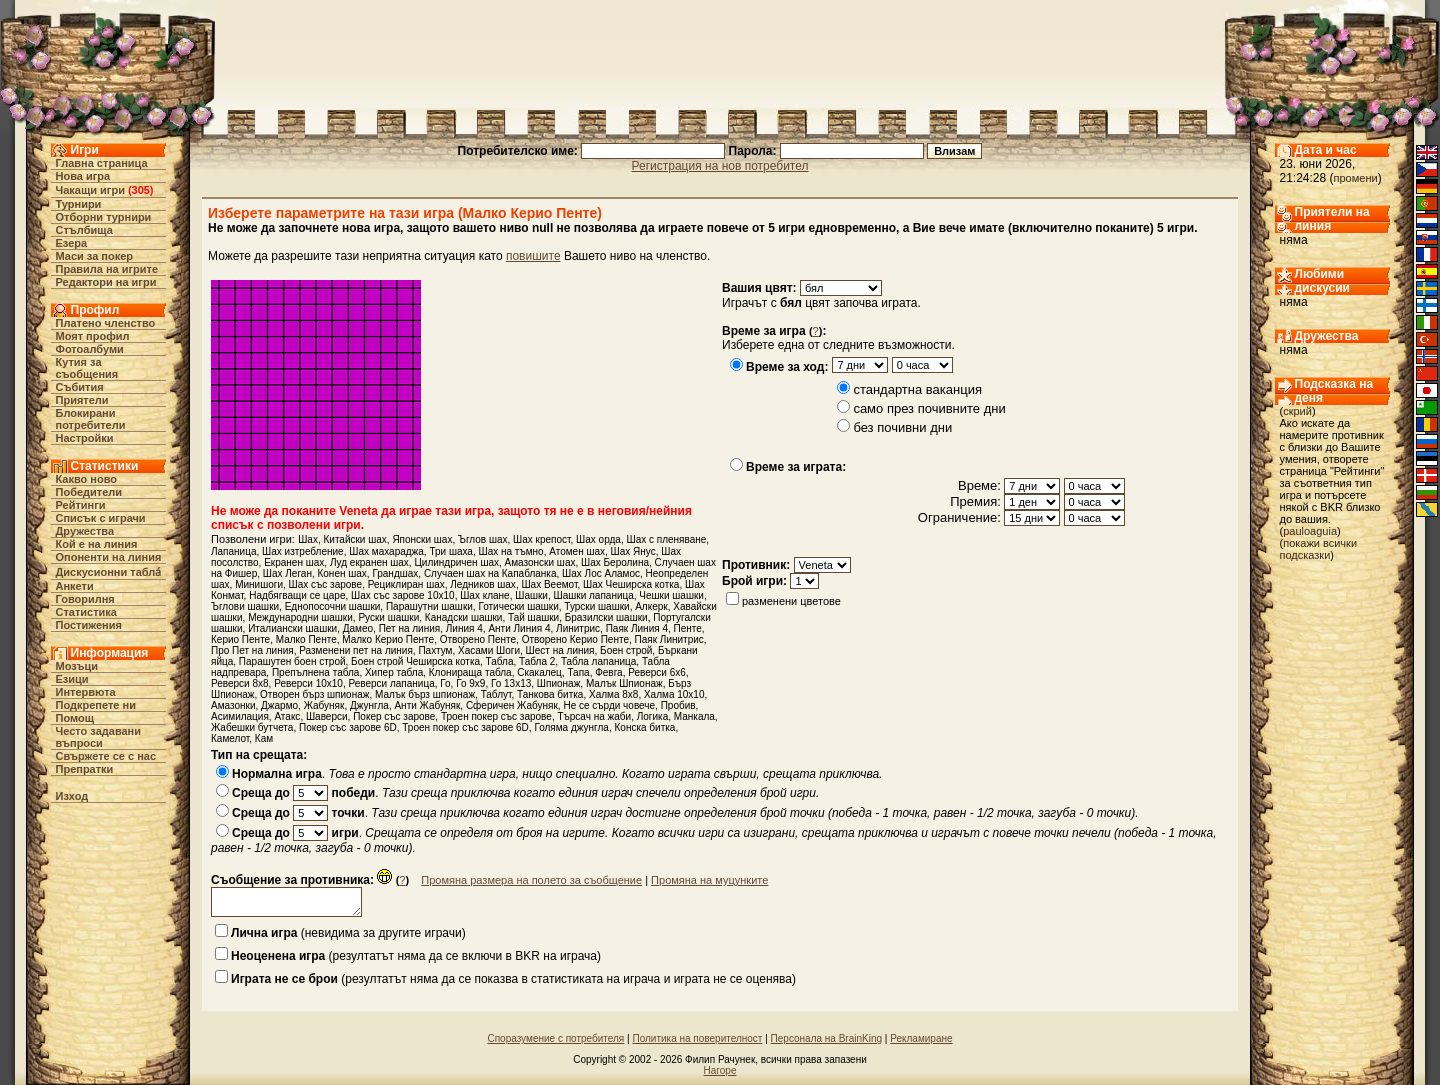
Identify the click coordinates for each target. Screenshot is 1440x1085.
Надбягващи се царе (297, 595)
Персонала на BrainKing (826, 1038)
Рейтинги (81, 505)
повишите (533, 256)
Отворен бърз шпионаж (314, 694)
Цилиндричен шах (456, 562)
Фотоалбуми (90, 349)
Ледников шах (483, 584)
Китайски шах (354, 539)
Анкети (75, 586)
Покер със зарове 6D (348, 727)
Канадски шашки (464, 617)
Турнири (79, 204)
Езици (72, 679)
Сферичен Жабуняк (512, 705)
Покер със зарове (394, 716)
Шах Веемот (549, 584)
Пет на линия (410, 628)
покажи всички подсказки (1319, 549)
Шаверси (327, 716)
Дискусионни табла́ (109, 572)
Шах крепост (541, 539)
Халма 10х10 (674, 694)
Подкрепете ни (96, 705)
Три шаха (451, 551)
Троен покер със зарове (496, 716)
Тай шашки (533, 617)
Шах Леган (287, 573)
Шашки (531, 595)
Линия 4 (464, 628)
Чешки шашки (671, 595)
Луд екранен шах (369, 562)
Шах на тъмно (511, 551)
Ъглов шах (483, 539)
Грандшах (395, 573)
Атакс (287, 716)
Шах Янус (633, 551)
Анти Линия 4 (519, 628)
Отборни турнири (104, 217)
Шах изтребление (303, 551)
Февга (608, 672)
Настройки (85, 438)
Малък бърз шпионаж (425, 694)
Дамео (358, 628)
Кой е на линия (97, 544)
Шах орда (598, 539)
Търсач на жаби (594, 716)
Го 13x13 (511, 683)
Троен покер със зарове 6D (465, 727)
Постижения (89, 625)
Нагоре (720, 1070)
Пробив (678, 705)
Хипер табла (394, 672)
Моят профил (93, 336)
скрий (1297, 411)
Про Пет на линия (252, 650)
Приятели (82, 400)
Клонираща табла (470, 672)
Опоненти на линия (109, 557)
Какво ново (87, 479)
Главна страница (102, 163)
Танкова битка (550, 694)
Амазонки (233, 705)
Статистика (87, 612)
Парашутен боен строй (292, 661)
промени (1356, 178)
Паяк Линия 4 (637, 628)
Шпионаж (559, 683)
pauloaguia (1310, 531)
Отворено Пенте (478, 639)
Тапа (578, 672)
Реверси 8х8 (240, 683)
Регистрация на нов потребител (720, 166)
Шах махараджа (386, 551)
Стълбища (84, 230)
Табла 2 (537, 661)
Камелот (230, 738)
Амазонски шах (540, 562)
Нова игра (83, 176)
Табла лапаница (598, 661)
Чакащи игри (90, 190)
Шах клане (484, 595)
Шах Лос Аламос (601, 573)
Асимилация (240, 716)
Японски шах (422, 539)
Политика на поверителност (697, 1038)
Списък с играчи (101, 518)
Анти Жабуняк (427, 705)
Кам (264, 738)
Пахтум (435, 650)
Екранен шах (294, 562)
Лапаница (234, 551)
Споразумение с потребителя (555, 1038)
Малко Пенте (306, 639)
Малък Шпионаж (624, 683)
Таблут (496, 694)
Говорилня (85, 599)
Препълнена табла (315, 672)
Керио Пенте (240, 639)
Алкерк (651, 606)
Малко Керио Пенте (388, 639)
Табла (500, 661)
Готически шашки (518, 606)
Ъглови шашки (245, 606)
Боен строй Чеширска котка (415, 661)
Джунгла (369, 705)
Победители (89, 492)
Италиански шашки (292, 628)
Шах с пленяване (666, 539)
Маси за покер (95, 256)
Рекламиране (921, 1038)
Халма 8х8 (613, 694)
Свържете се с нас (106, 756)
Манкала (694, 716)
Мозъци (77, 666)
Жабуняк (324, 705)
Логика (653, 716)
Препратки (85, 769)
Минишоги (259, 584)
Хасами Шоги (489, 650)
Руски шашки (388, 617)
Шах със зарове (326, 584)
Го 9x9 (470, 683)
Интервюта (86, 692)
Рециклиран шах (406, 584)
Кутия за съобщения (87, 368)
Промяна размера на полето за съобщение (531, 880)
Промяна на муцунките (709, 880)
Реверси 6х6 (657, 672)
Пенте (688, 628)
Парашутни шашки (429, 606)
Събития (80, 387)
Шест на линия (560, 650)
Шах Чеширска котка (631, 584)
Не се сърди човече (609, 705)
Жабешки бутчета (252, 727)
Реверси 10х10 (308, 683)
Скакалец (539, 672)
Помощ (75, 718)
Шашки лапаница (594, 595)
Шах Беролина (615, 562)
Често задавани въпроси (99, 737)
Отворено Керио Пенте (575, 639)
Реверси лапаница (391, 683)
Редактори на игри (106, 282)
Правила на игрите (107, 269)
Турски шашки (596, 606)
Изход (72, 796)
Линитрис (578, 628)
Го (445, 683)
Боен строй (626, 650)
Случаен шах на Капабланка (490, 573)
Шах (308, 539)
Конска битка (645, 727)
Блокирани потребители (91, 419)
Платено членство (106, 323)
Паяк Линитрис (669, 639)
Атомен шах (577, 551)
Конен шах (341, 573)
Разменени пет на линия (356, 650)
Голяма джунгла (571, 727)
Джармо (279, 705)
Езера (72, 243)
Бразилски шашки (606, 617)
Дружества (85, 531)
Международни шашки (300, 617)
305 (141, 190)
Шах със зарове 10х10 (403, 595)
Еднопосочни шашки (333, 606)
